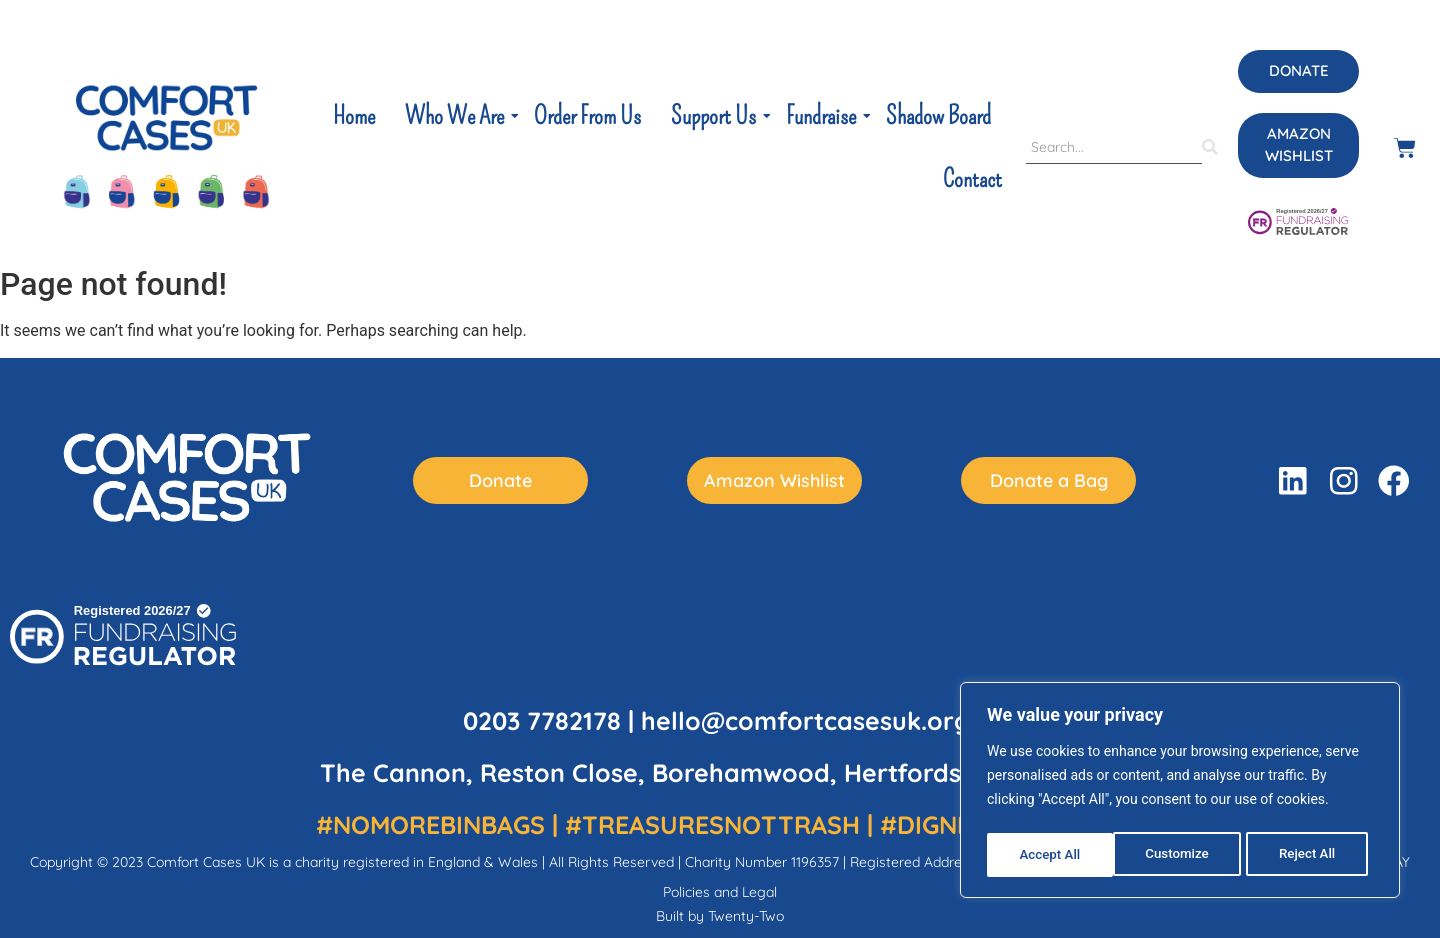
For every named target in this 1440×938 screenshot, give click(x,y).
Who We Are (456, 116)
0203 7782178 (542, 720)
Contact (972, 179)
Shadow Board (938, 116)
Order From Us (587, 116)
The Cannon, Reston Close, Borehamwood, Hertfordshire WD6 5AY (720, 772)
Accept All (1311, 855)
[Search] (1114, 148)
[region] (1180, 793)
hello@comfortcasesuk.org (805, 720)
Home (354, 116)
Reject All (1181, 855)
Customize (1050, 855)
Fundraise (823, 116)
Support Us (715, 116)
